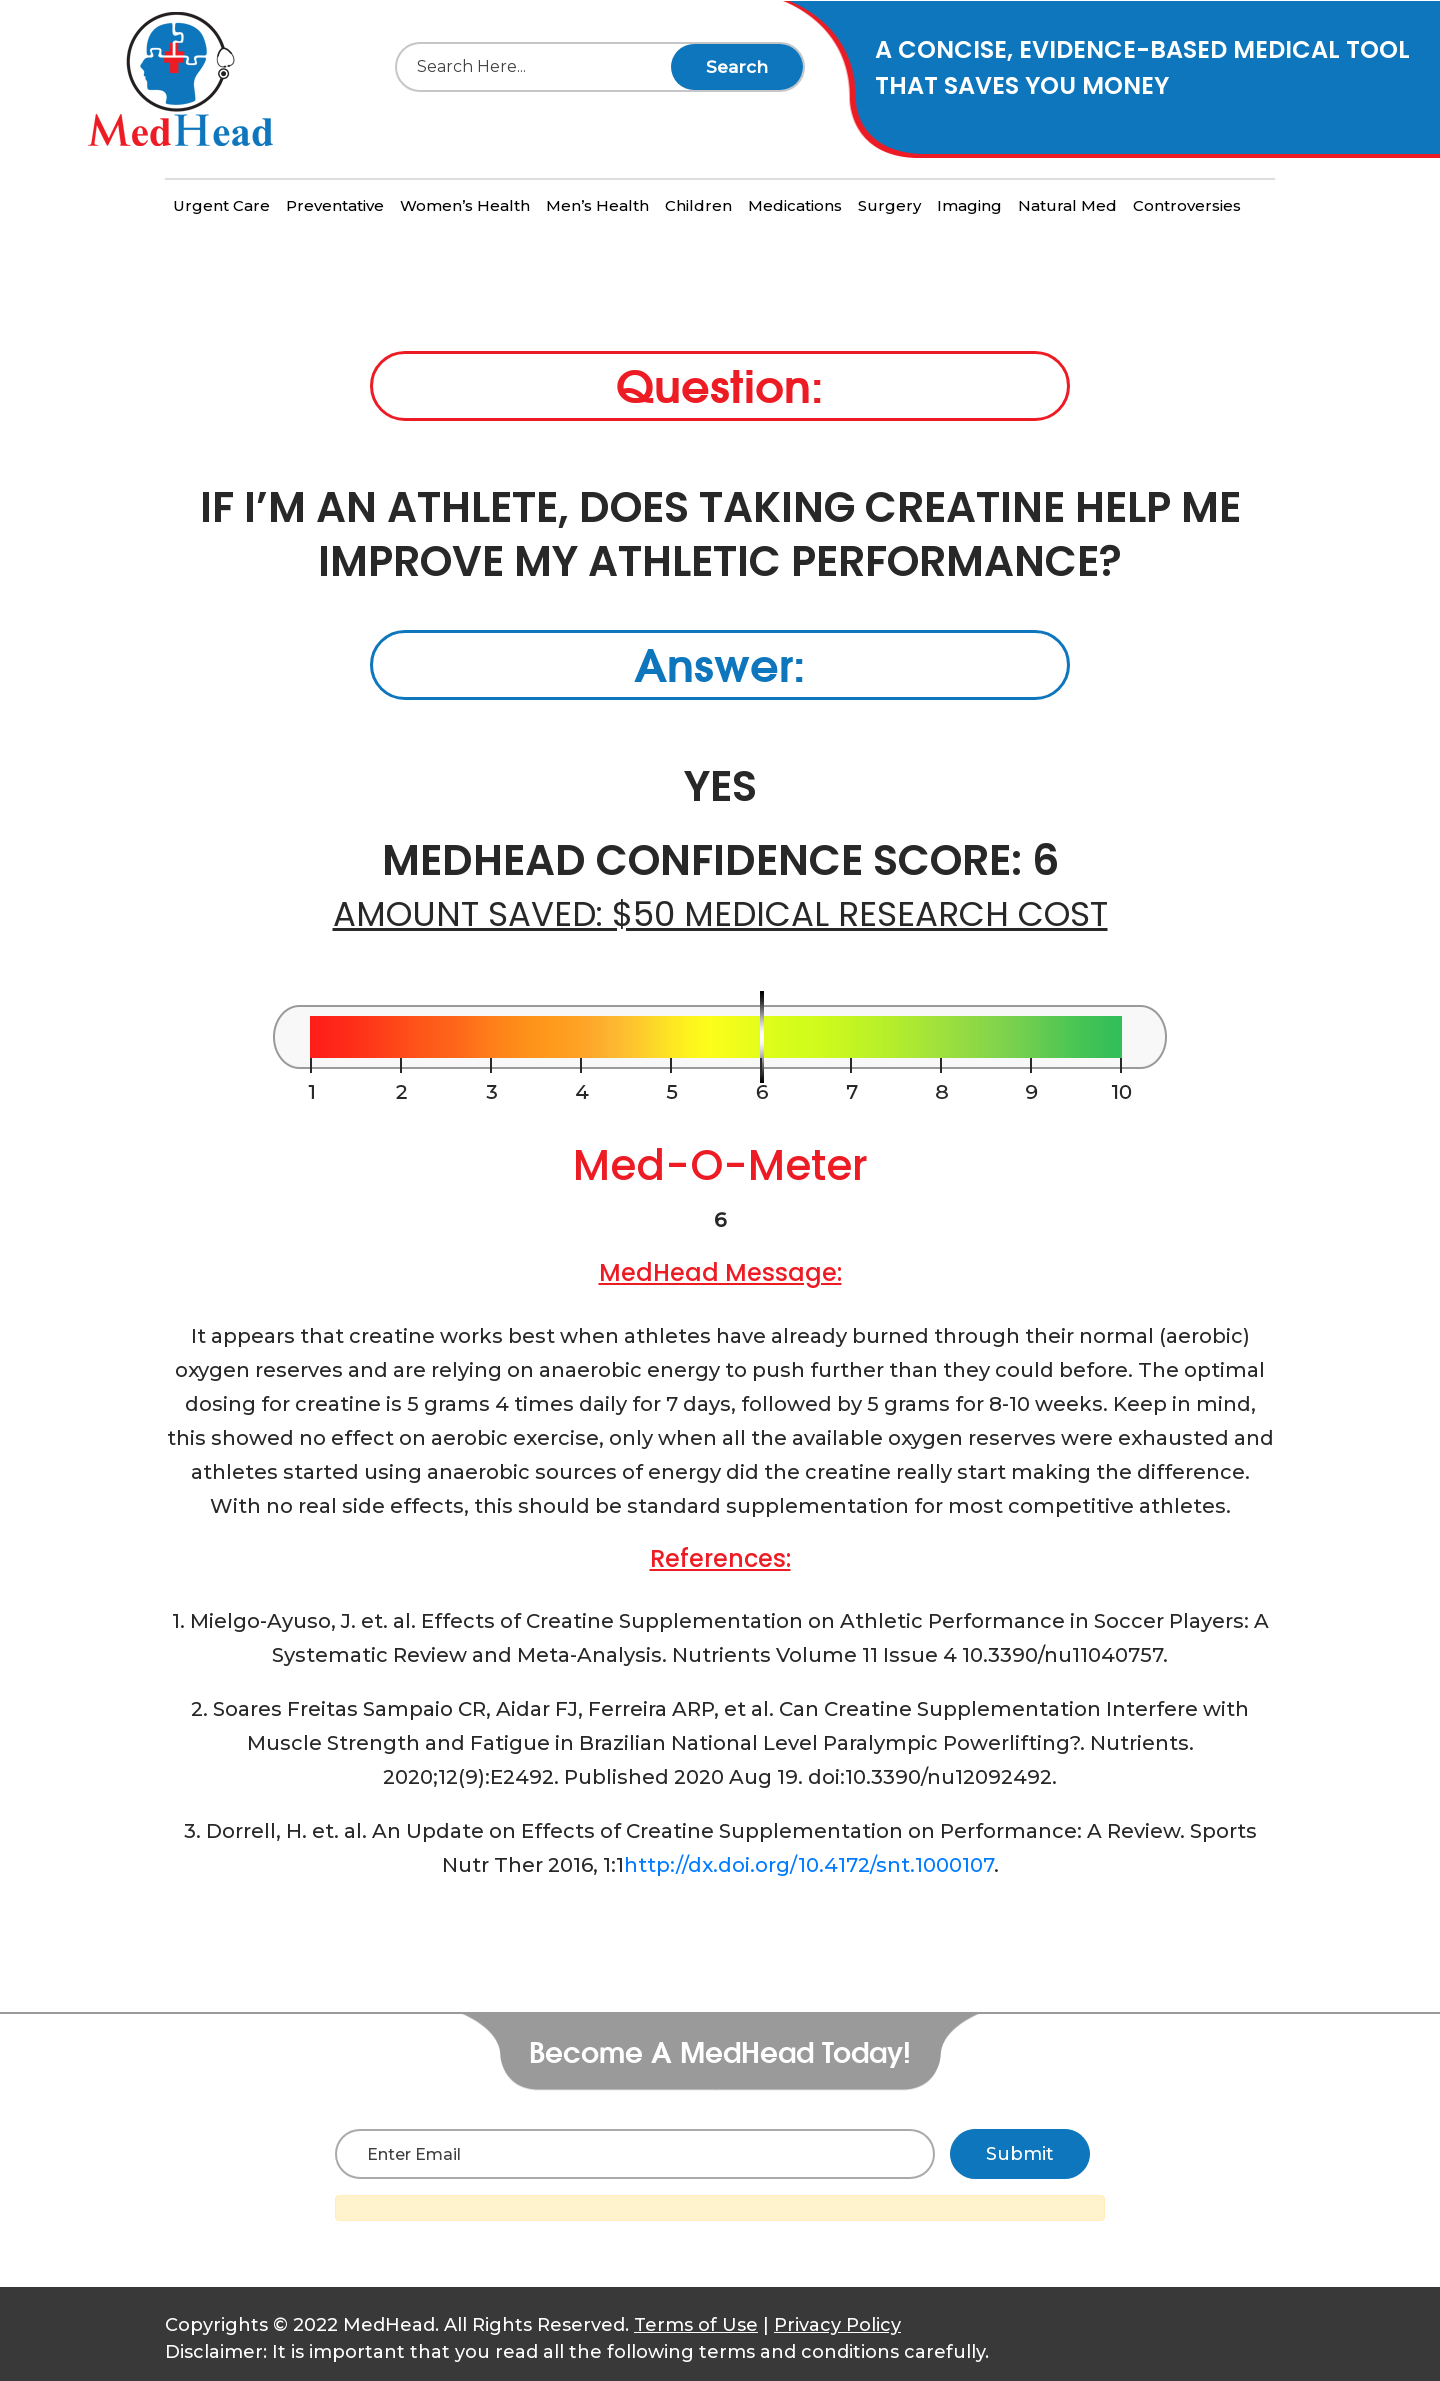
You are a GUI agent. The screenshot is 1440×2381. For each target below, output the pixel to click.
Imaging (969, 205)
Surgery (889, 205)
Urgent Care (221, 205)
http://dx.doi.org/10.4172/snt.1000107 (809, 1865)
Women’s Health (465, 205)
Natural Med (1067, 205)
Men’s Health (597, 205)
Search (737, 67)
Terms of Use (696, 2325)
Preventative (335, 205)
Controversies (1187, 205)
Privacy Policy (837, 2325)
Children (698, 205)
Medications (795, 205)
